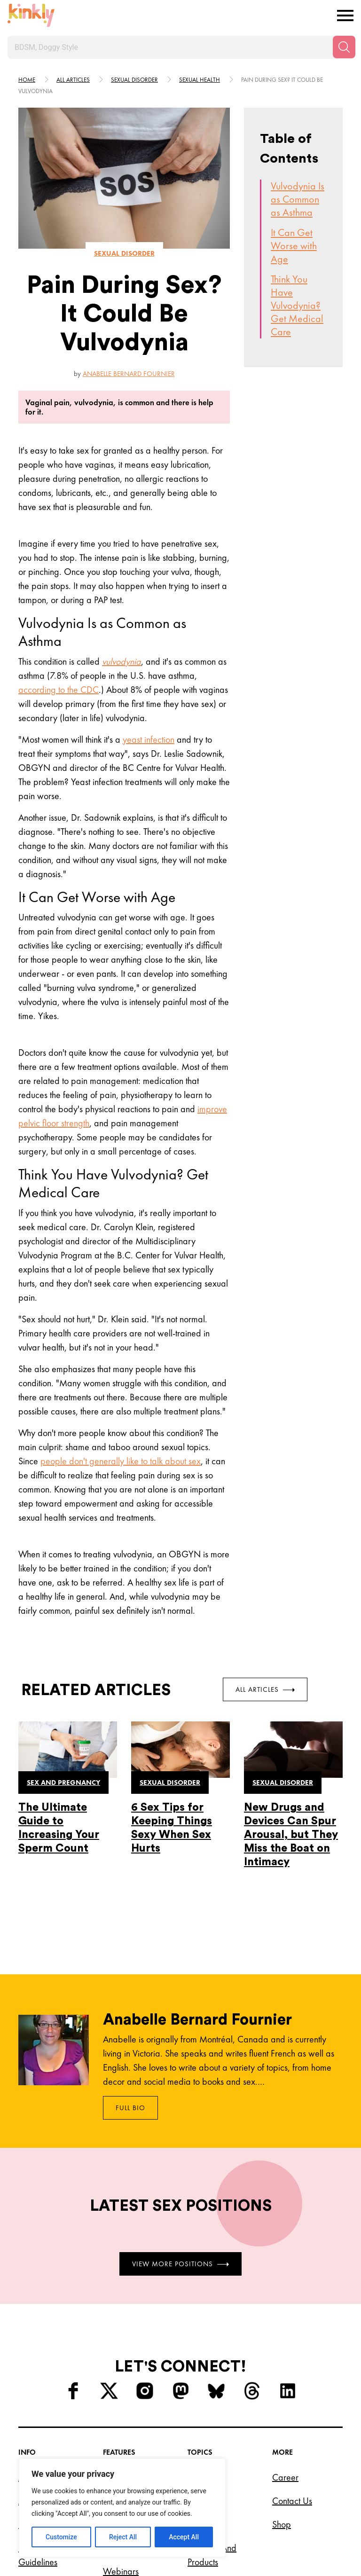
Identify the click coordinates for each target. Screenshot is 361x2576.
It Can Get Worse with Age (294, 246)
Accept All (184, 2537)
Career (285, 2477)
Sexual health (199, 80)
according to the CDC (58, 689)
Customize (61, 2537)
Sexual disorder (134, 80)
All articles (73, 80)
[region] (122, 2507)
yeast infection (148, 739)
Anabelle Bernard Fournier (129, 373)
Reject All (123, 2537)
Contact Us (292, 2501)
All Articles (265, 1689)
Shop (281, 2524)
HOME (26, 80)
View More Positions (180, 2263)
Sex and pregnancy (63, 1782)
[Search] (344, 47)
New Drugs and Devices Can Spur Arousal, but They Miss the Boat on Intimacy (291, 1834)
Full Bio (130, 2108)
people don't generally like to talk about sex (120, 1461)
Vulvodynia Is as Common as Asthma (297, 199)
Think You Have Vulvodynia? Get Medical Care (297, 305)
